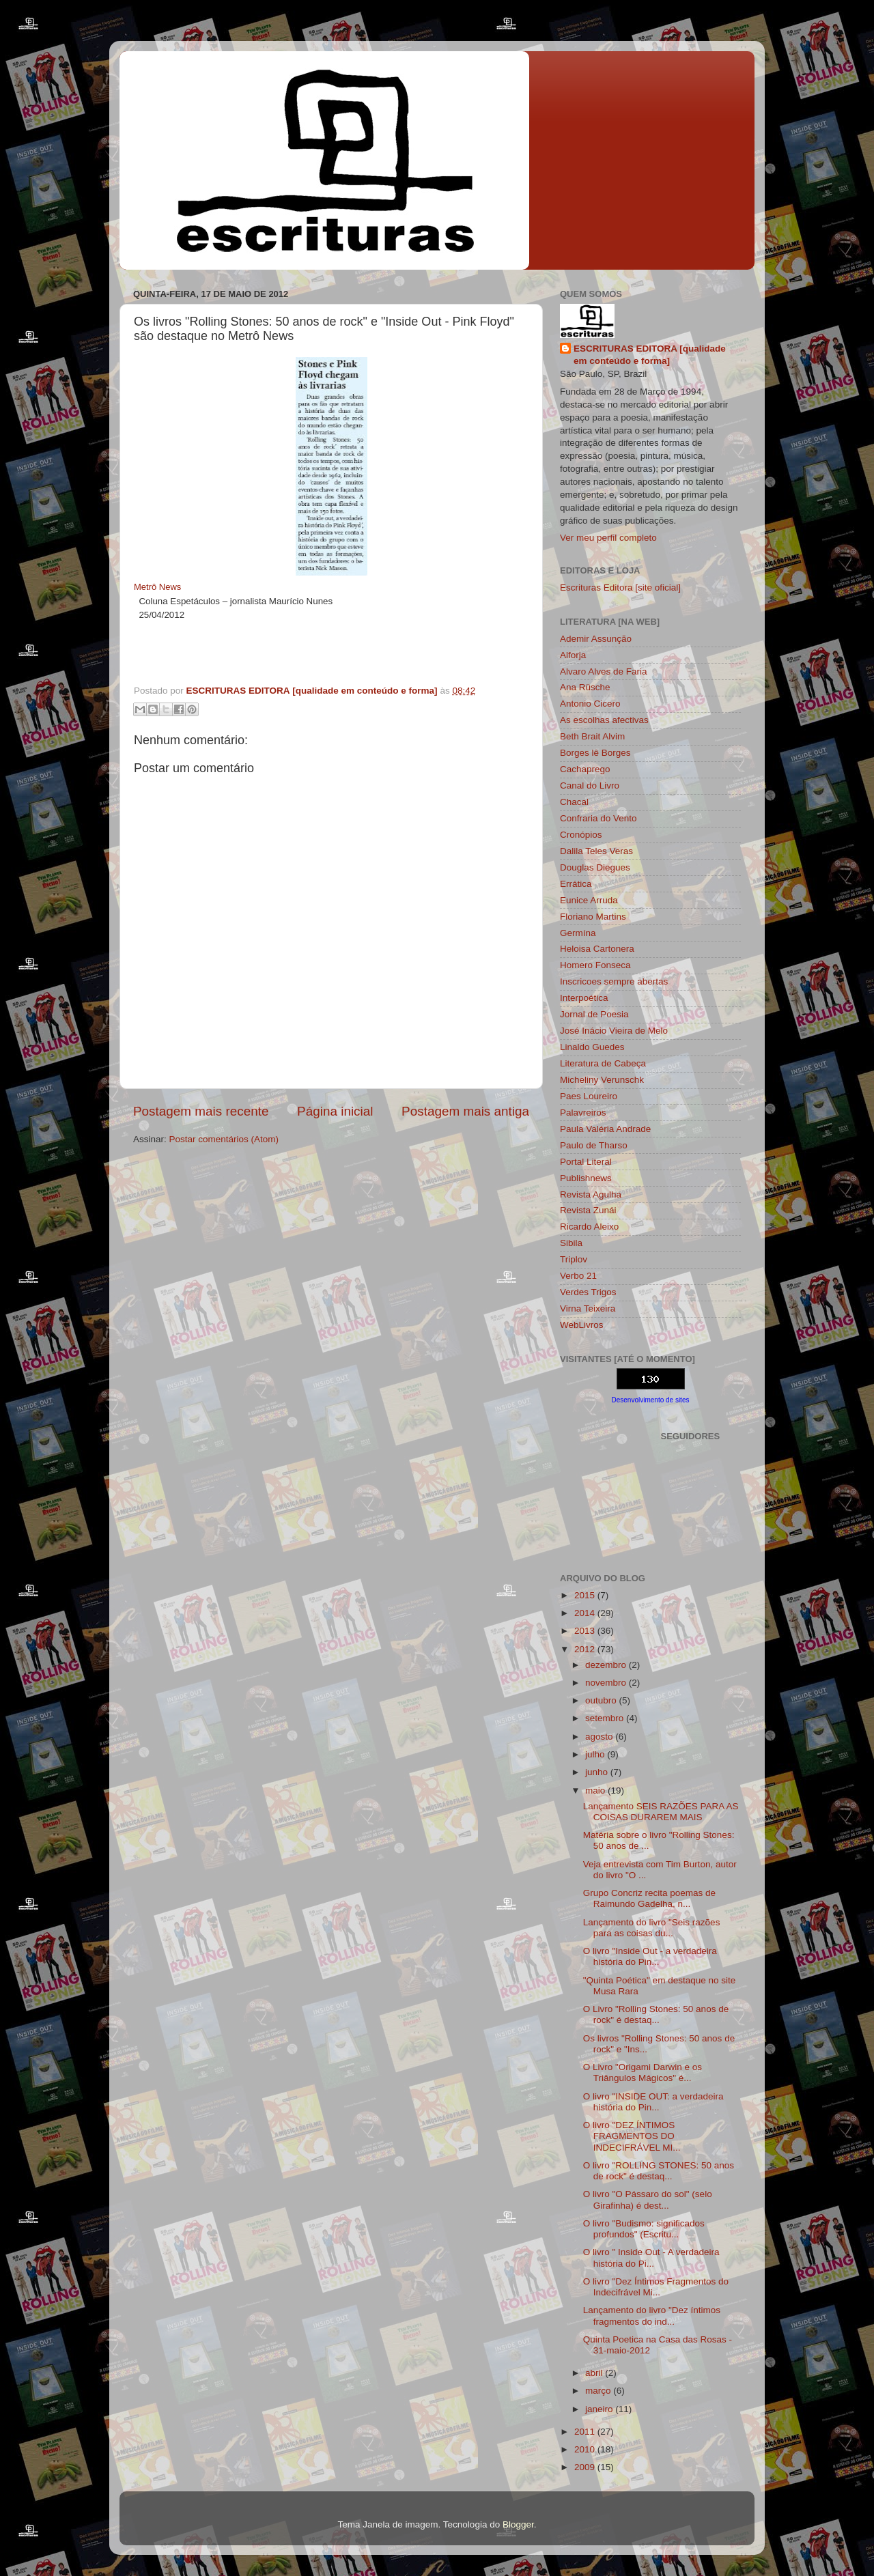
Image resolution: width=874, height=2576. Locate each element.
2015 (585, 1595)
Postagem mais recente (200, 1111)
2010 (585, 2449)
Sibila (571, 1243)
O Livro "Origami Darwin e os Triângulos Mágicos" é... (642, 2072)
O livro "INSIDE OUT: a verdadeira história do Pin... (653, 2101)
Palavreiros (583, 1112)
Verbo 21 (578, 1276)
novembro (607, 1683)
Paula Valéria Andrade (605, 1129)
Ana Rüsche (585, 687)
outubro (602, 1700)
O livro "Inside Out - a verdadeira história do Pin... (650, 1956)
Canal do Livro (589, 785)
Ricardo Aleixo (589, 1226)
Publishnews (586, 1178)
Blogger (518, 2524)
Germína (578, 933)
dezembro (607, 1665)
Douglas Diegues (595, 867)
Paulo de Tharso (594, 1145)
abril (595, 2373)
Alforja (573, 655)
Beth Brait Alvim (592, 736)
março (599, 2391)
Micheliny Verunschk (602, 1080)
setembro (605, 1718)
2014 (585, 1613)
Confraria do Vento (598, 818)
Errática (576, 884)
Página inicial (335, 1111)
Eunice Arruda (589, 900)
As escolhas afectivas (604, 720)
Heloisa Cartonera (597, 949)
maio (596, 1790)
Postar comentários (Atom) (224, 1139)
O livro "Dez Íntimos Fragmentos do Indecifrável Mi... (656, 2286)
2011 (585, 2431)
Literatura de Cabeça (603, 1063)
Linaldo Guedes (592, 1047)
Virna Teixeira (587, 1308)
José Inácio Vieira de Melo (614, 1030)
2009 (585, 2467)
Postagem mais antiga (465, 1111)
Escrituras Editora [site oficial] (620, 587)
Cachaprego (585, 769)
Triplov (573, 1259)
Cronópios (581, 835)
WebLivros (582, 1325)
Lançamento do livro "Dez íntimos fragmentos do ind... (651, 2315)
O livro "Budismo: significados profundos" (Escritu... (644, 2228)
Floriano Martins (593, 916)
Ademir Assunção (596, 639)
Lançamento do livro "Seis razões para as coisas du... (651, 1927)
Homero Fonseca (595, 965)
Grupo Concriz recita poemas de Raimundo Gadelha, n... (649, 1898)
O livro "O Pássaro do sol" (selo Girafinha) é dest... (647, 2199)
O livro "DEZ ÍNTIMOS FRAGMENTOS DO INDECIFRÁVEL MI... (632, 2136)
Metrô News (157, 587)
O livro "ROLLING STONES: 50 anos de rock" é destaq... (658, 2170)
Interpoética (584, 998)
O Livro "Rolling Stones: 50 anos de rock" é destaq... (656, 2014)
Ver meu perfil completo (608, 538)
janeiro (600, 2409)
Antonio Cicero (590, 703)
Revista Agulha (590, 1194)
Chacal (574, 802)
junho (597, 1772)
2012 (585, 1649)
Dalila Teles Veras (596, 851)
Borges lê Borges (595, 753)
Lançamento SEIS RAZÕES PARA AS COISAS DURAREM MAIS (661, 1811)
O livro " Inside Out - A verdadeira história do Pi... (651, 2257)
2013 (585, 1631)
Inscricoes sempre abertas (614, 981)
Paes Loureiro (588, 1096)
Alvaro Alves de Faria (603, 671)
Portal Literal (586, 1162)
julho (596, 1754)
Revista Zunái (588, 1210)
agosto (600, 1736)
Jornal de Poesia (594, 1014)
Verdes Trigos (588, 1292)
